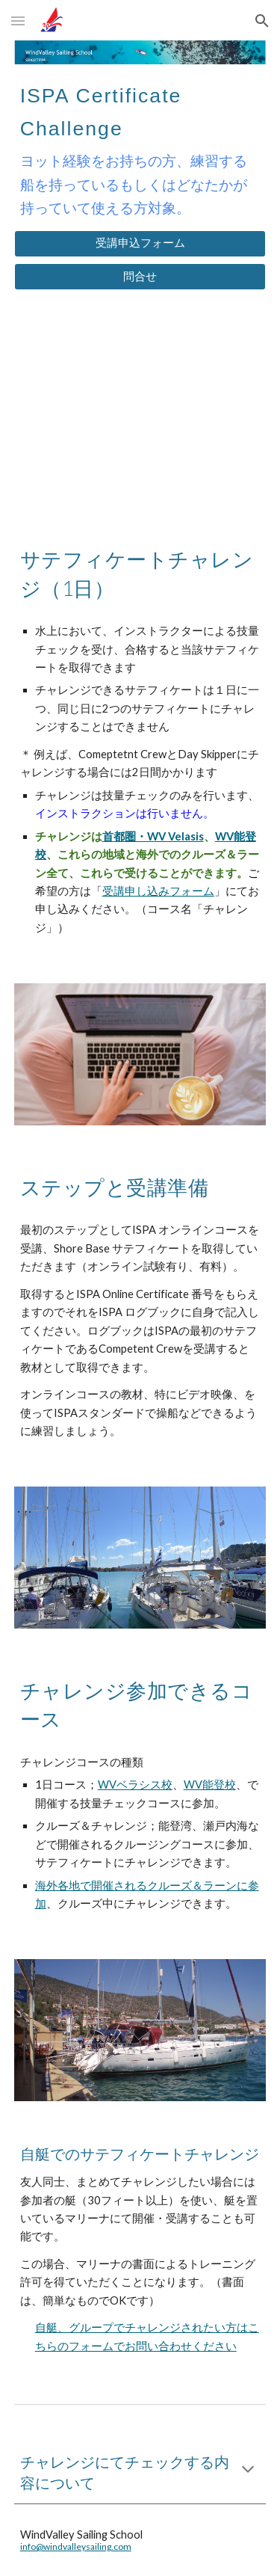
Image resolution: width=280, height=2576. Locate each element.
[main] (140, 147)
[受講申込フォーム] (140, 244)
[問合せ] (140, 277)
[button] (18, 20)
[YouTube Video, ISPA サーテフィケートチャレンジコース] (140, 411)
